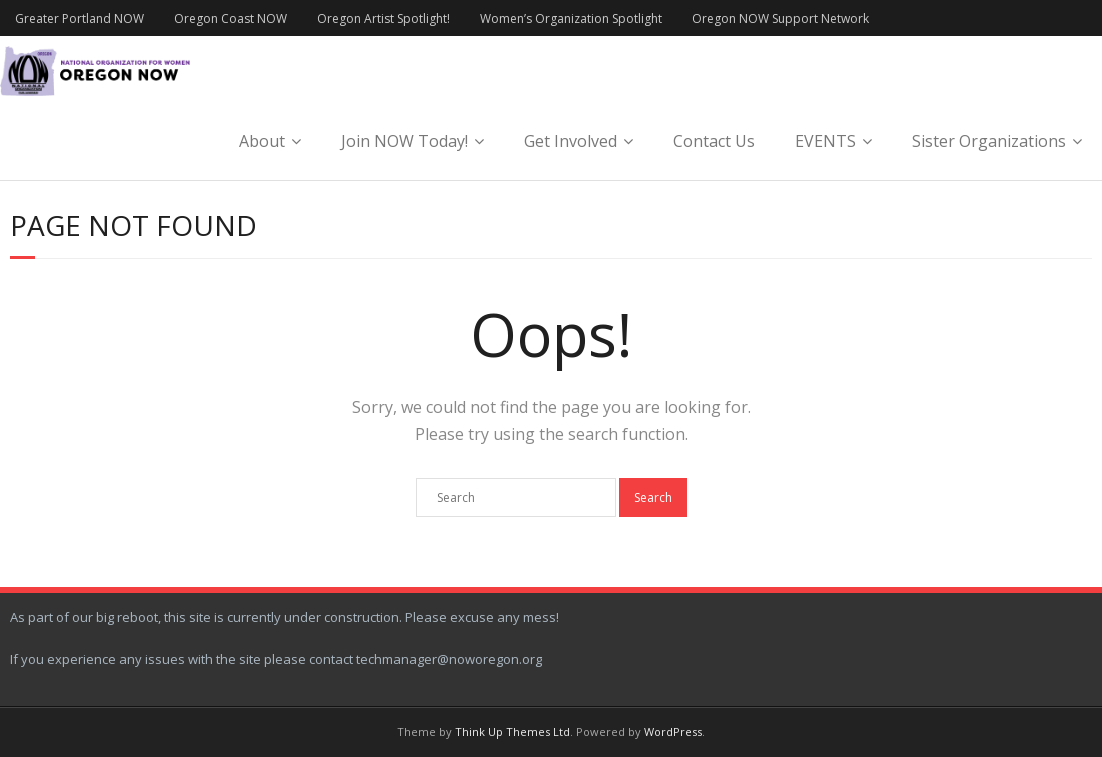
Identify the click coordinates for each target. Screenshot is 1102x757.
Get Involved (570, 141)
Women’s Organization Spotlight (571, 18)
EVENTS (825, 141)
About (262, 141)
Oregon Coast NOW (230, 18)
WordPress (673, 731)
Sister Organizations (989, 141)
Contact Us (714, 141)
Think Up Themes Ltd (512, 731)
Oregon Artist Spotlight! (383, 18)
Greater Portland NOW (79, 18)
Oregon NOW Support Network (780, 18)
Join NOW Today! (404, 141)
